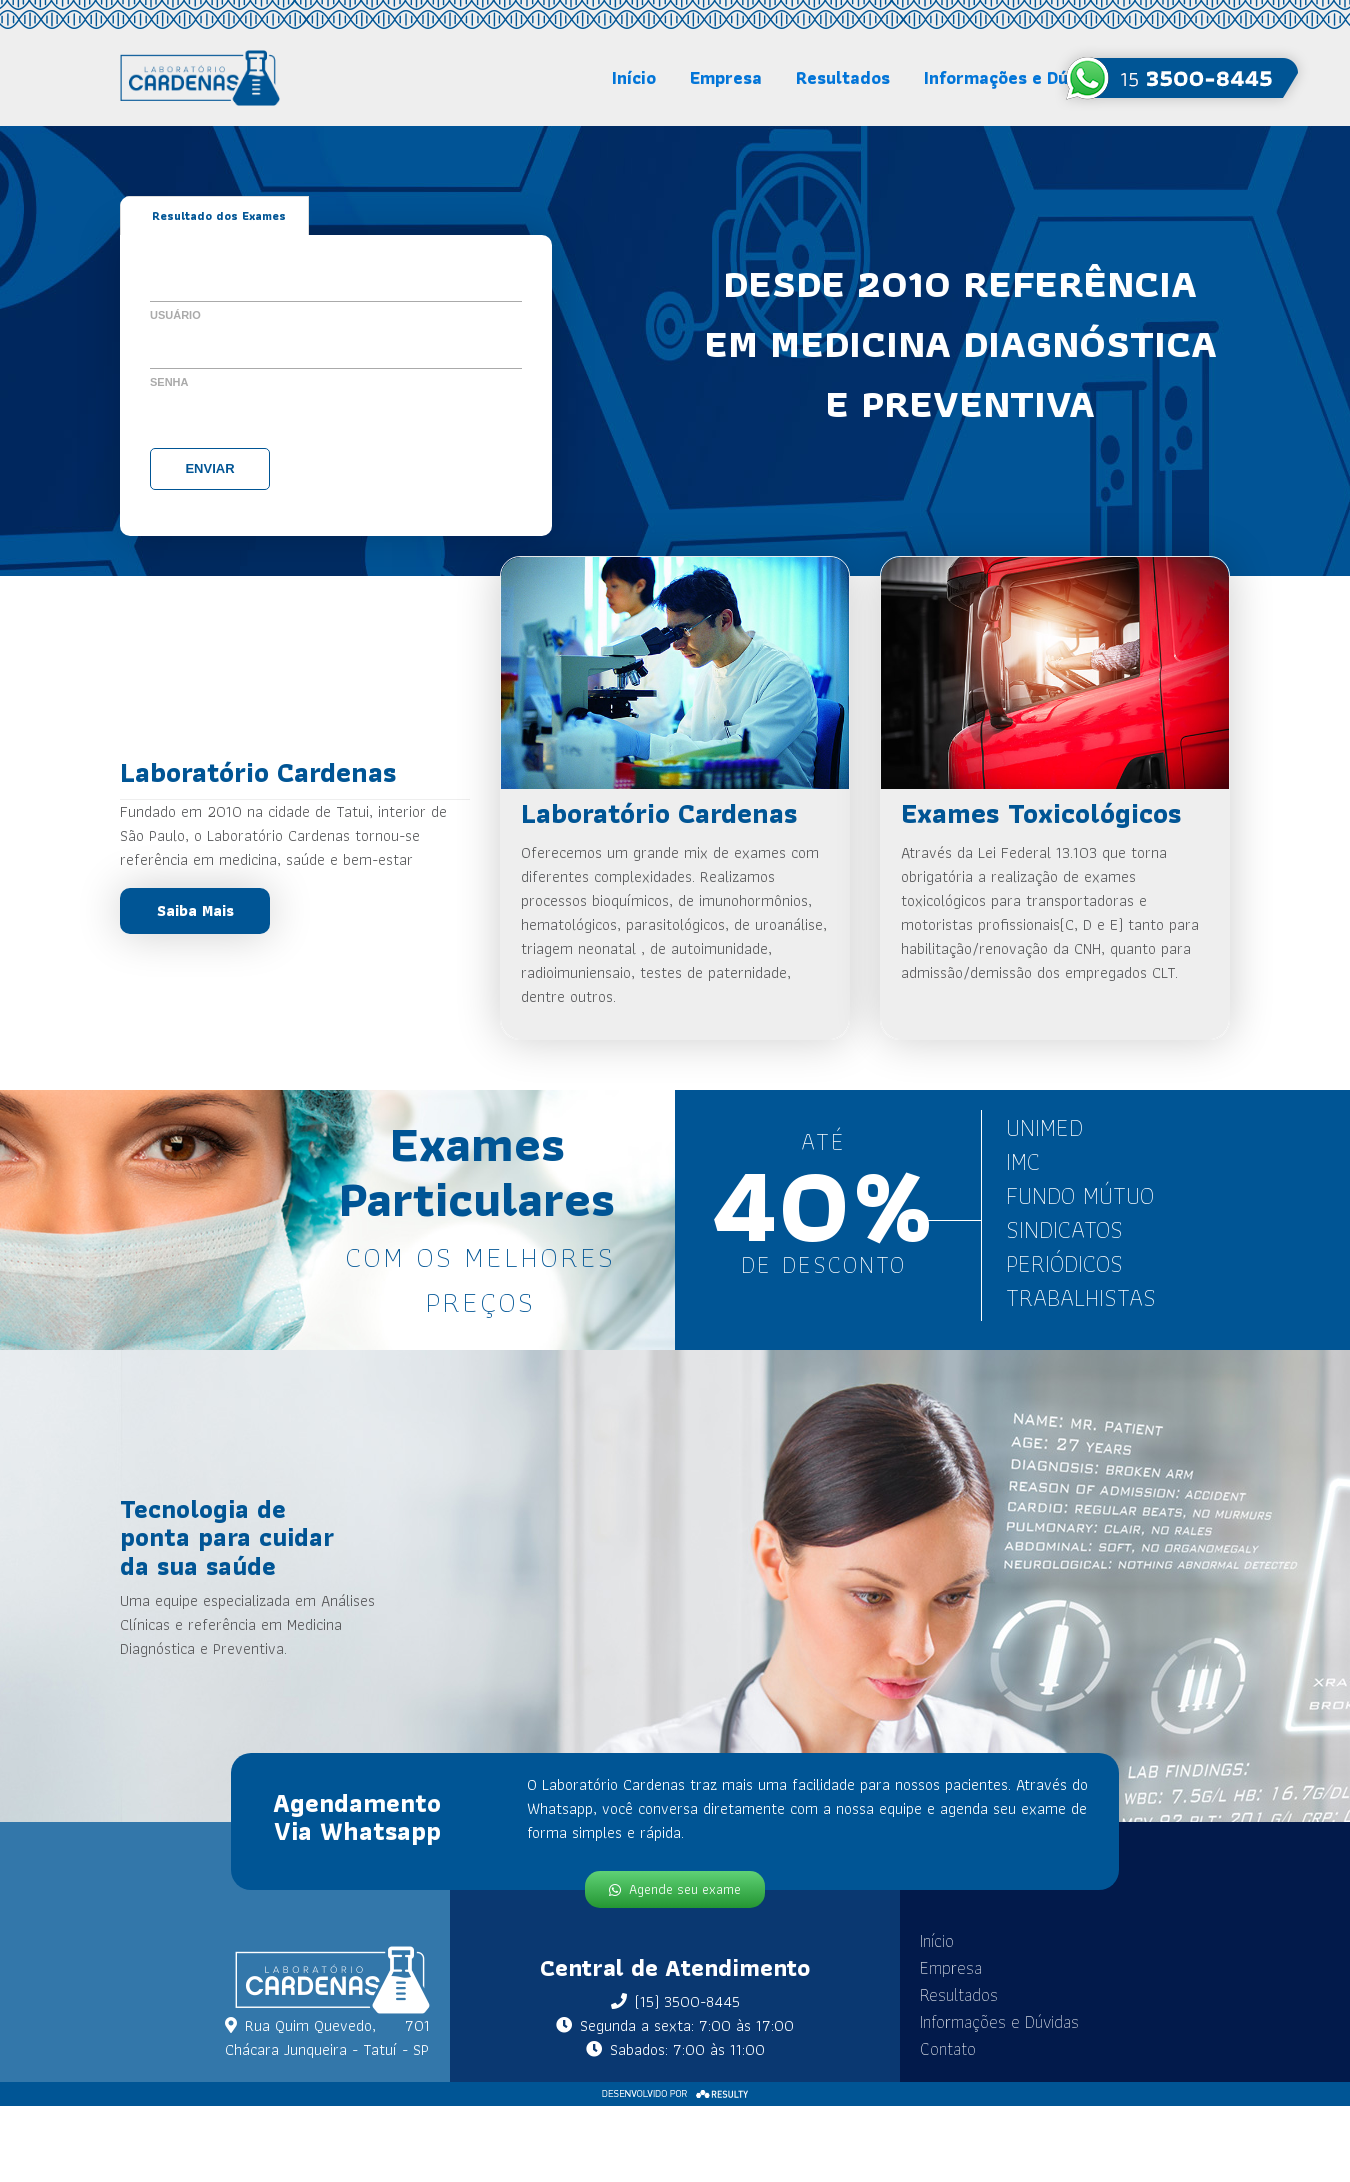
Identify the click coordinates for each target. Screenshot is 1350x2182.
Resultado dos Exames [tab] (219, 215)
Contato (932, 2048)
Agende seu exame (675, 1888)
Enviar (209, 468)
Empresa (726, 77)
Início (634, 77)
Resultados (843, 77)
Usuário (175, 315)
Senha (169, 382)
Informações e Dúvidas (1018, 77)
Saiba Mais (195, 910)
